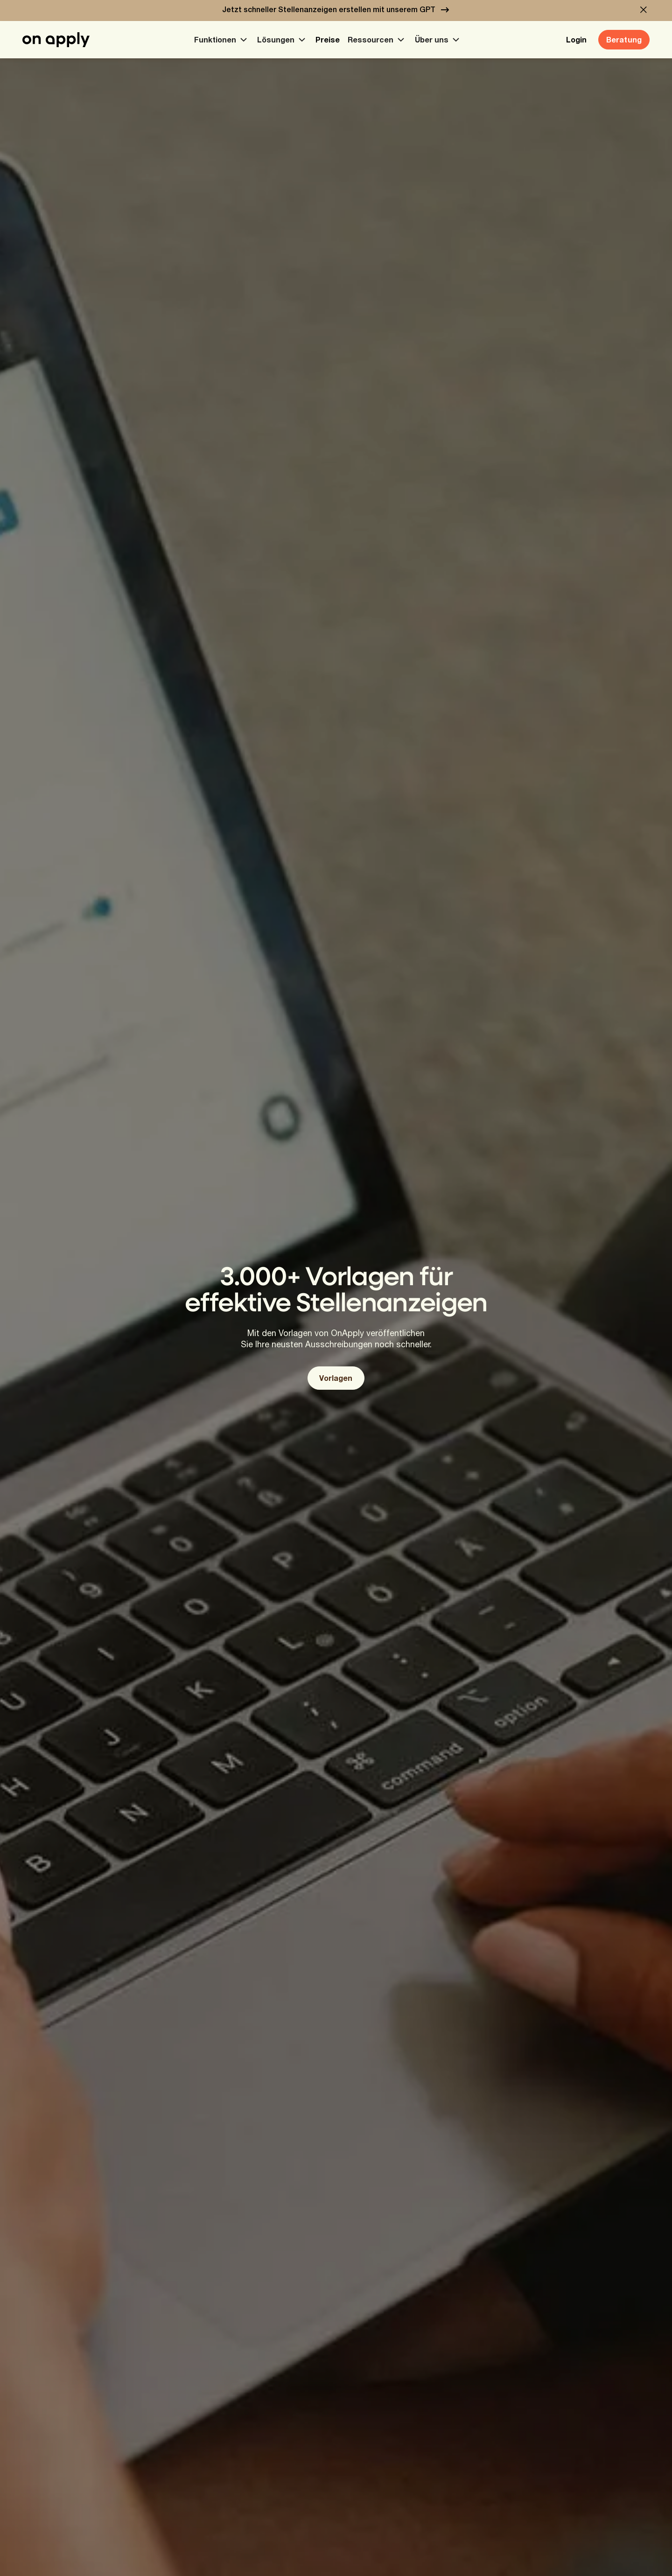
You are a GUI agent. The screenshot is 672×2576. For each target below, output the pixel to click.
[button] (643, 10)
